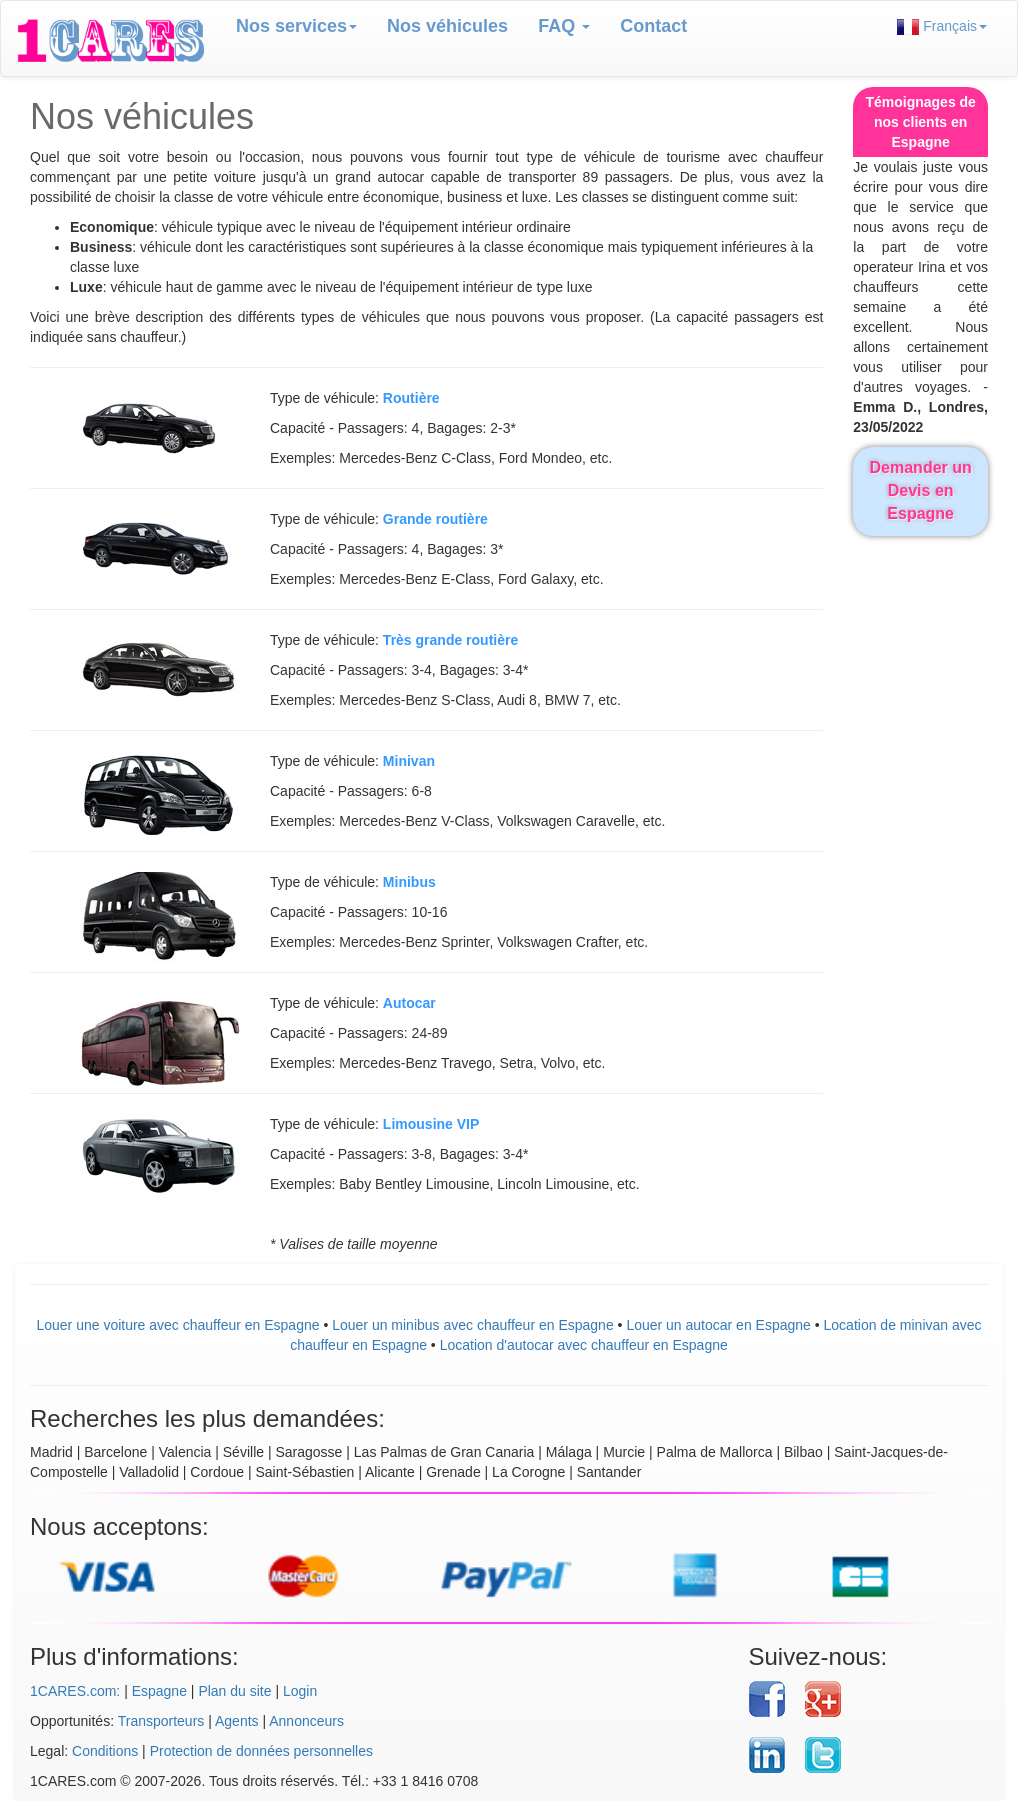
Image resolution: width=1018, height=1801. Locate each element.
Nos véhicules (447, 26)
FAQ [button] (564, 26)
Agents (237, 1721)
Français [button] (942, 26)
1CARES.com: (75, 1691)
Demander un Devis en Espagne (921, 490)
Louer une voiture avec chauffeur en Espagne (177, 1325)
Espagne (159, 1691)
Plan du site (234, 1691)
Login (300, 1691)
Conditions (105, 1751)
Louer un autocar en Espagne (718, 1325)
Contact (653, 26)
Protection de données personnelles (261, 1751)
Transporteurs (161, 1721)
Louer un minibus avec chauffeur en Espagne (473, 1325)
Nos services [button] (296, 26)
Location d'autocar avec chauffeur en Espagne (584, 1345)
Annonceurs (306, 1721)
